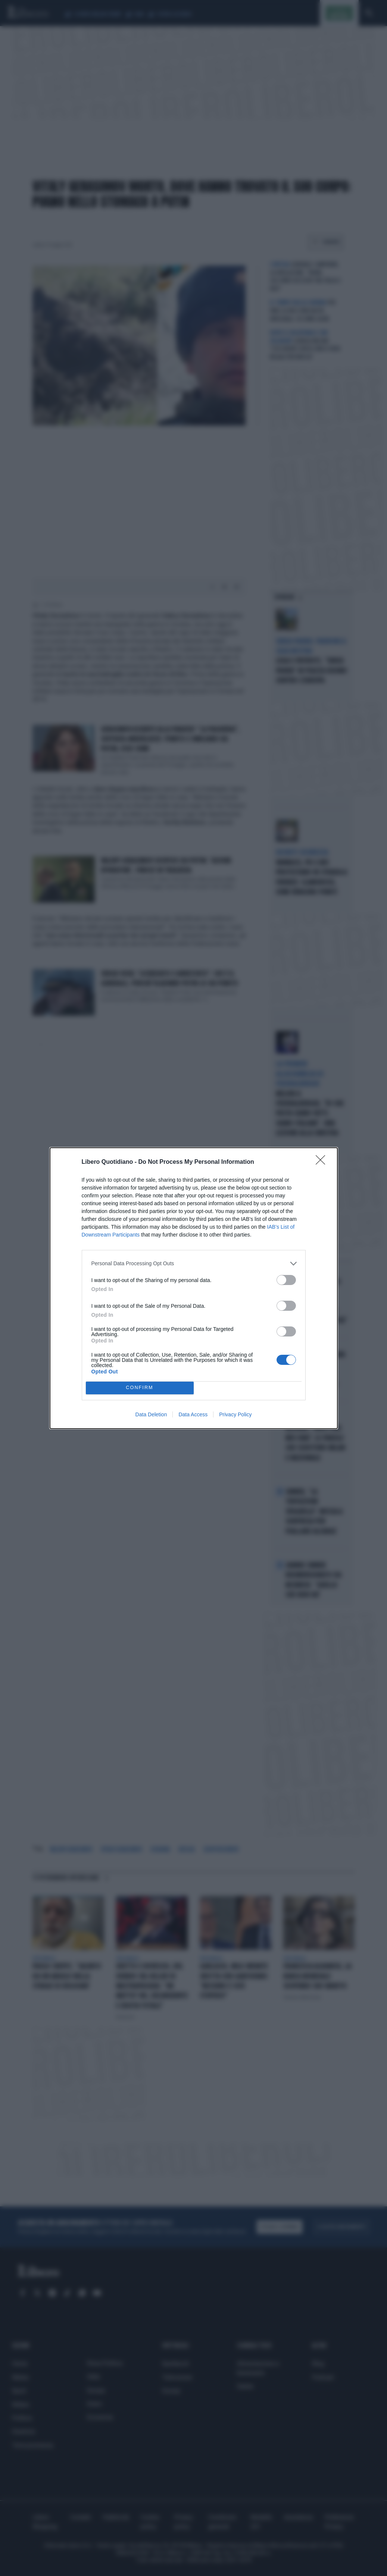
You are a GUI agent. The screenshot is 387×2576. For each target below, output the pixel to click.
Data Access (192, 1414)
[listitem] (193, 1263)
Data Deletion (151, 1414)
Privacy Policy (235, 1414)
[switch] (286, 1280)
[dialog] (193, 1288)
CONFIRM (140, 1388)
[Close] (323, 1162)
